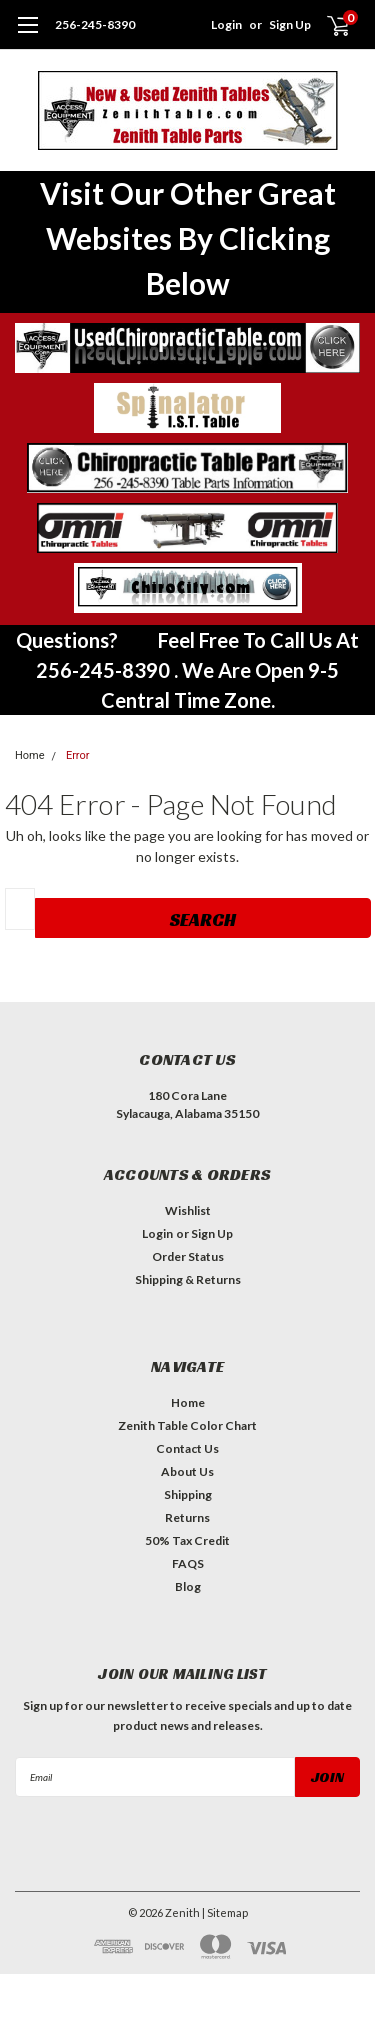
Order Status (188, 1256)
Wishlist (188, 1210)
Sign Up (290, 24)
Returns (187, 1517)
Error (78, 755)
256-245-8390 (95, 24)
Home (188, 1402)
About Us (187, 1471)
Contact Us (187, 1448)
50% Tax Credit (187, 1540)
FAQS (188, 1563)
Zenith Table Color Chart (187, 1425)
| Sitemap (225, 1912)
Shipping (188, 1494)
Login (226, 24)
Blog (188, 1586)
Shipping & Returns (188, 1279)
